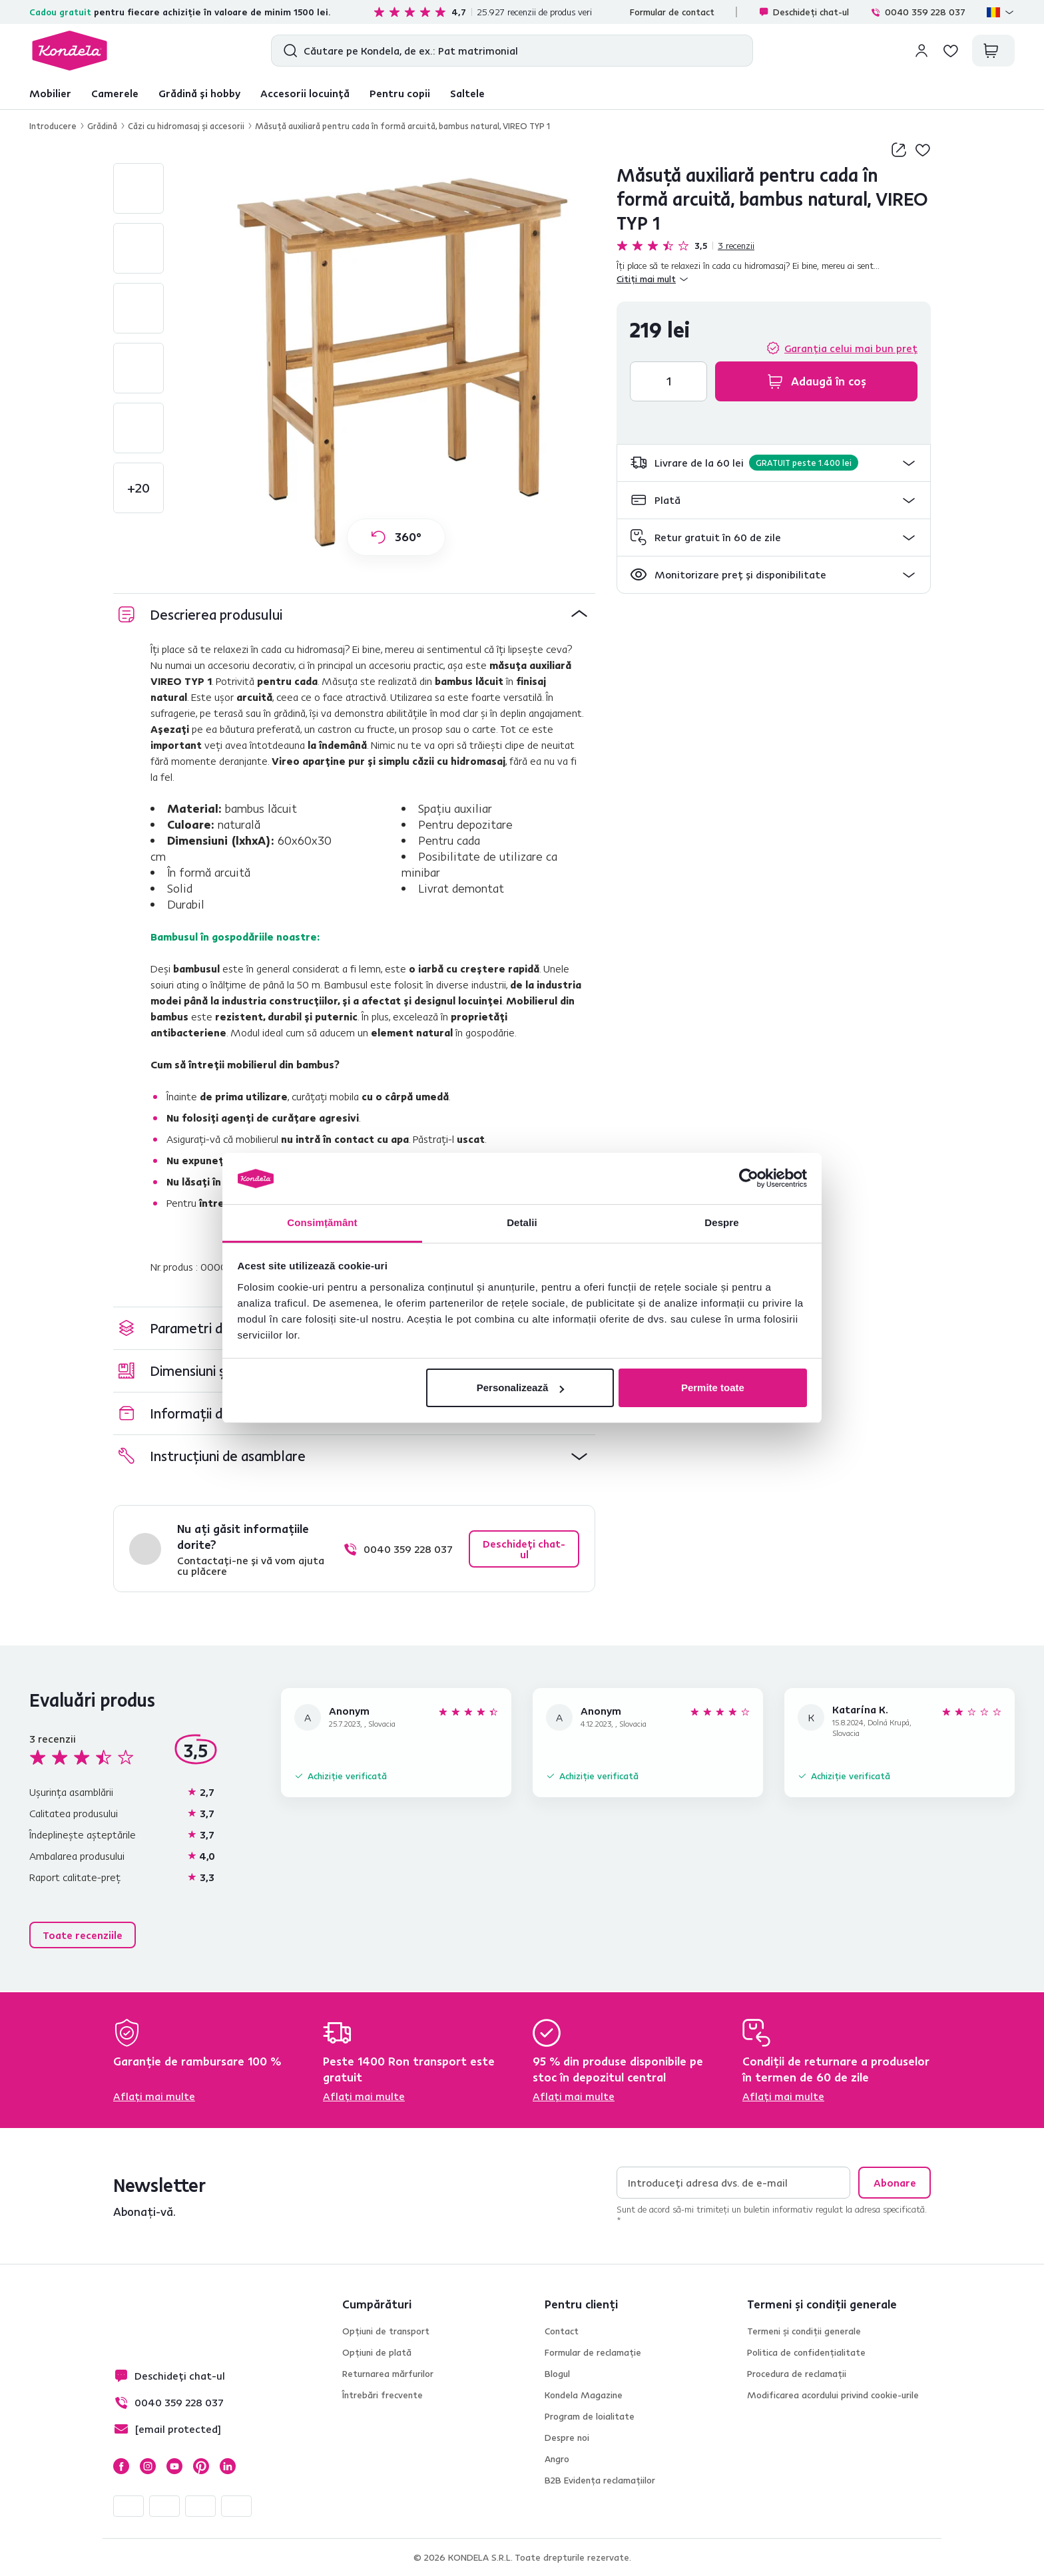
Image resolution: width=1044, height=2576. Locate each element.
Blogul (557, 2374)
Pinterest (201, 2466)
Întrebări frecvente (382, 2395)
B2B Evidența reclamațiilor (600, 2480)
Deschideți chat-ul (803, 12)
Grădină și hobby (199, 93)
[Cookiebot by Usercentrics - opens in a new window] (748, 1179)
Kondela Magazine (584, 2395)
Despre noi (567, 2438)
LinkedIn (228, 2466)
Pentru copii (400, 93)
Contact (562, 2331)
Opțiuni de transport (385, 2331)
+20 (138, 487)
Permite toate (712, 1387)
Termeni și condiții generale (804, 2331)
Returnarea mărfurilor (387, 2374)
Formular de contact (672, 12)
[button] (773, 463)
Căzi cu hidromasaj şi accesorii (186, 125)
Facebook (121, 2466)
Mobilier (50, 93)
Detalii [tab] (522, 1222)
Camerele (114, 93)
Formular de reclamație (593, 2352)
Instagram (148, 2466)
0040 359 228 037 (917, 12)
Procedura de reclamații (796, 2374)
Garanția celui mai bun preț (850, 348)
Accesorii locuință (305, 93)
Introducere (53, 125)
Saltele (467, 93)
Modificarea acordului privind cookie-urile (833, 2395)
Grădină (102, 125)
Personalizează (521, 1387)
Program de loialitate (590, 2416)
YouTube (174, 2466)
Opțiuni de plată (376, 2352)
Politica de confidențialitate (806, 2352)
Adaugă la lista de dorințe (923, 150)
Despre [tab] (721, 1222)
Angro (557, 2459)
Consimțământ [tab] (322, 1222)
